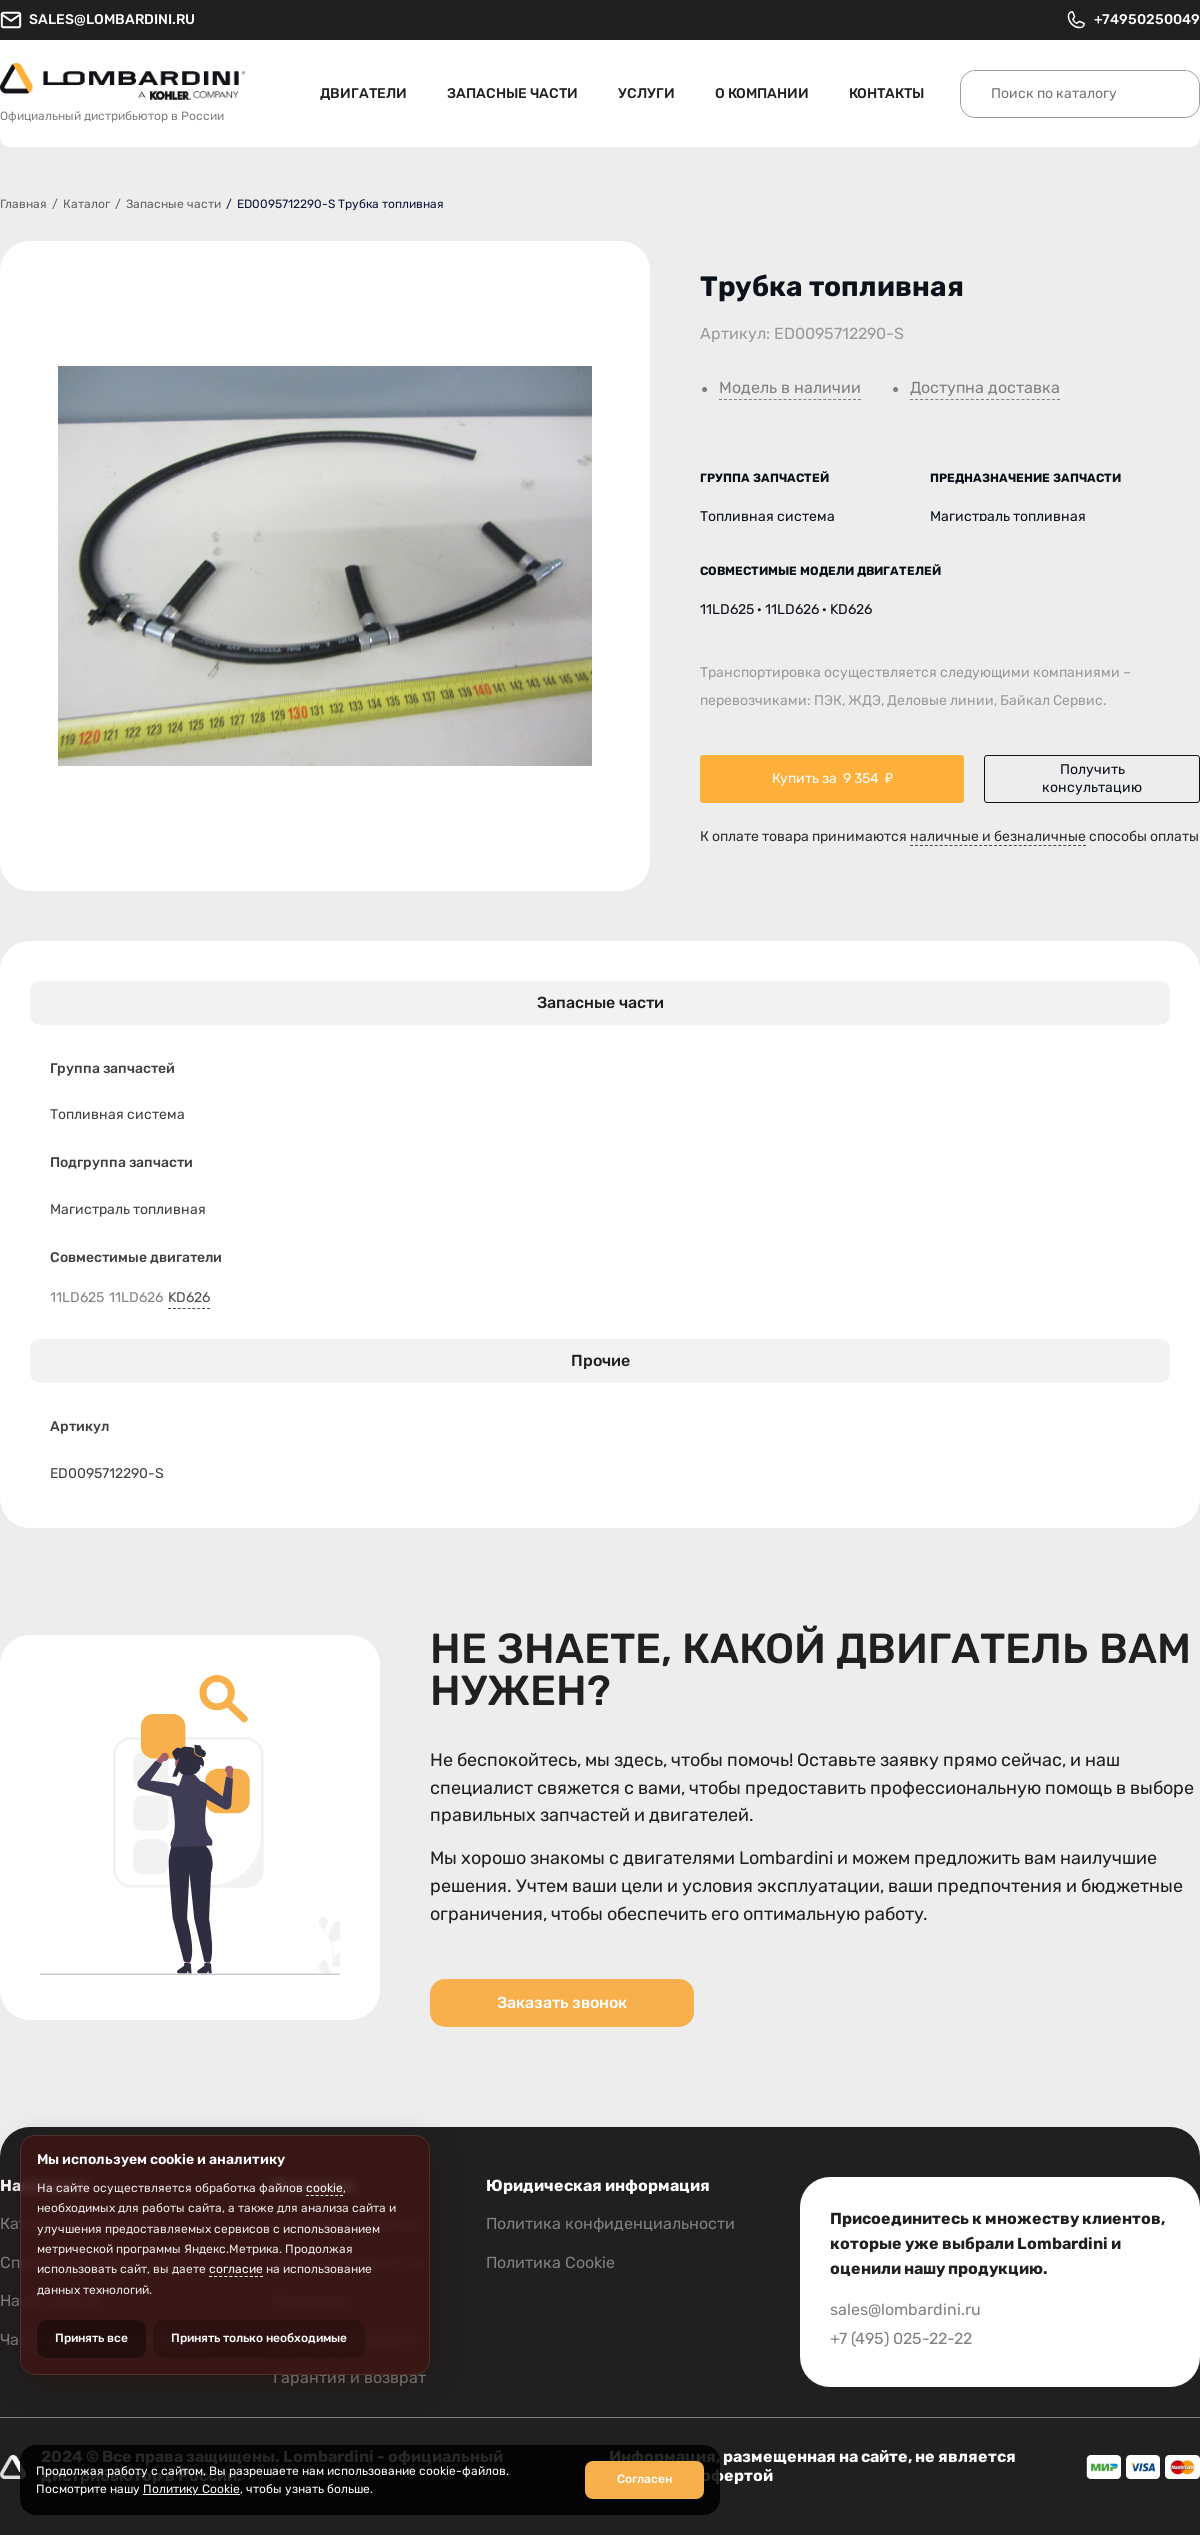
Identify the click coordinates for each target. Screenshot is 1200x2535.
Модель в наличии (790, 388)
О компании (762, 93)
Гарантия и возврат (349, 2377)
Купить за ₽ (832, 779)
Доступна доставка (985, 388)
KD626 (189, 1298)
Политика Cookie (550, 2262)
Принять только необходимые (259, 2338)
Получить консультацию (1092, 778)
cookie (324, 2188)
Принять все (91, 2338)
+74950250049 (1132, 20)
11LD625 (77, 1298)
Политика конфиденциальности (610, 2223)
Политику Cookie (191, 2489)
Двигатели (363, 93)
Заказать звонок (562, 2002)
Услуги (646, 93)
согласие (236, 2269)
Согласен (644, 2479)
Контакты (886, 93)
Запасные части (512, 93)
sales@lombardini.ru (97, 20)
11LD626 (136, 1298)
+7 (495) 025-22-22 (901, 2338)
